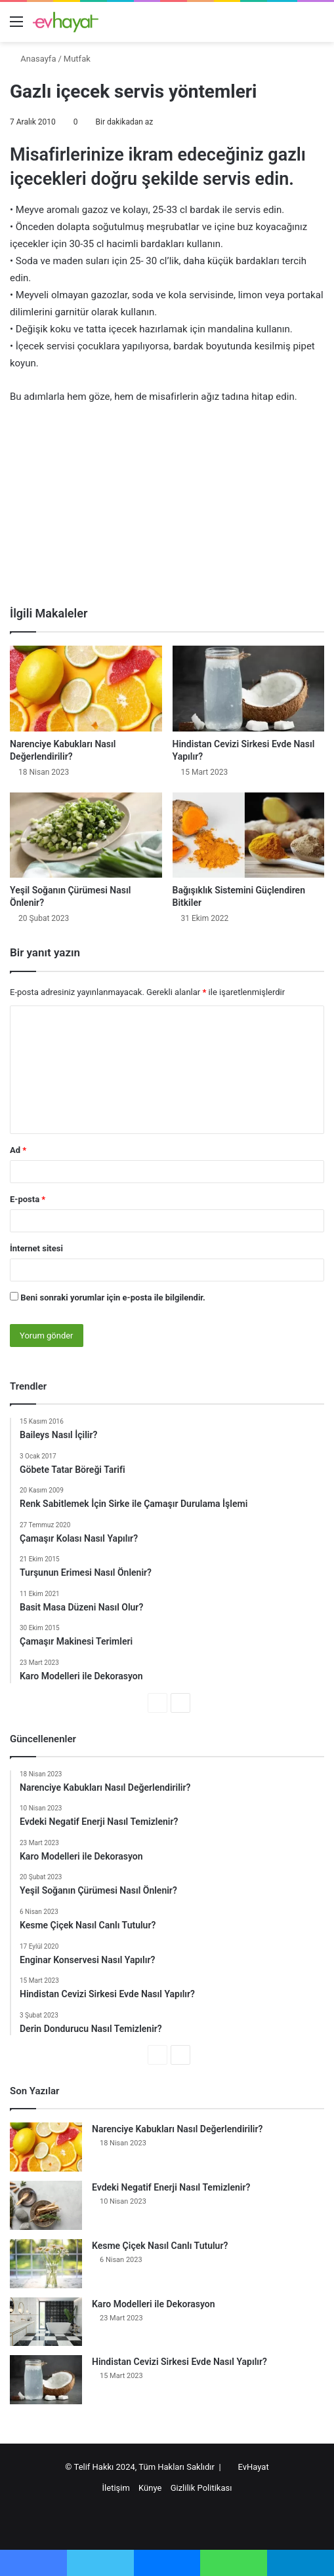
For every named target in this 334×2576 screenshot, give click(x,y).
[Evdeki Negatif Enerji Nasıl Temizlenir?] (46, 2205)
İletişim (116, 2488)
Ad (18, 1150)
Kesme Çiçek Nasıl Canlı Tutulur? (160, 2245)
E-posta (27, 1199)
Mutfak (77, 59)
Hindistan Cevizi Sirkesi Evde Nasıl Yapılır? (179, 2361)
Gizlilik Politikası (201, 2488)
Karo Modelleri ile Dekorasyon (153, 2304)
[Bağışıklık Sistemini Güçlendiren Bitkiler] (249, 835)
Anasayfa (33, 59)
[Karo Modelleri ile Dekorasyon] (46, 2321)
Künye (149, 2488)
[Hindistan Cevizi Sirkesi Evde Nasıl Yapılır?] (249, 689)
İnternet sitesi (36, 1248)
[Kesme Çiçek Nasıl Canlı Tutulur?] (46, 2263)
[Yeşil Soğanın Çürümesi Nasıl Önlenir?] (86, 835)
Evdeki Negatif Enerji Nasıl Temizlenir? (171, 2187)
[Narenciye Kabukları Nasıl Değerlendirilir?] (86, 689)
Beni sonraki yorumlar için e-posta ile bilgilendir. (112, 1297)
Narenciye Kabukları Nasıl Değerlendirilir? (177, 2129)
